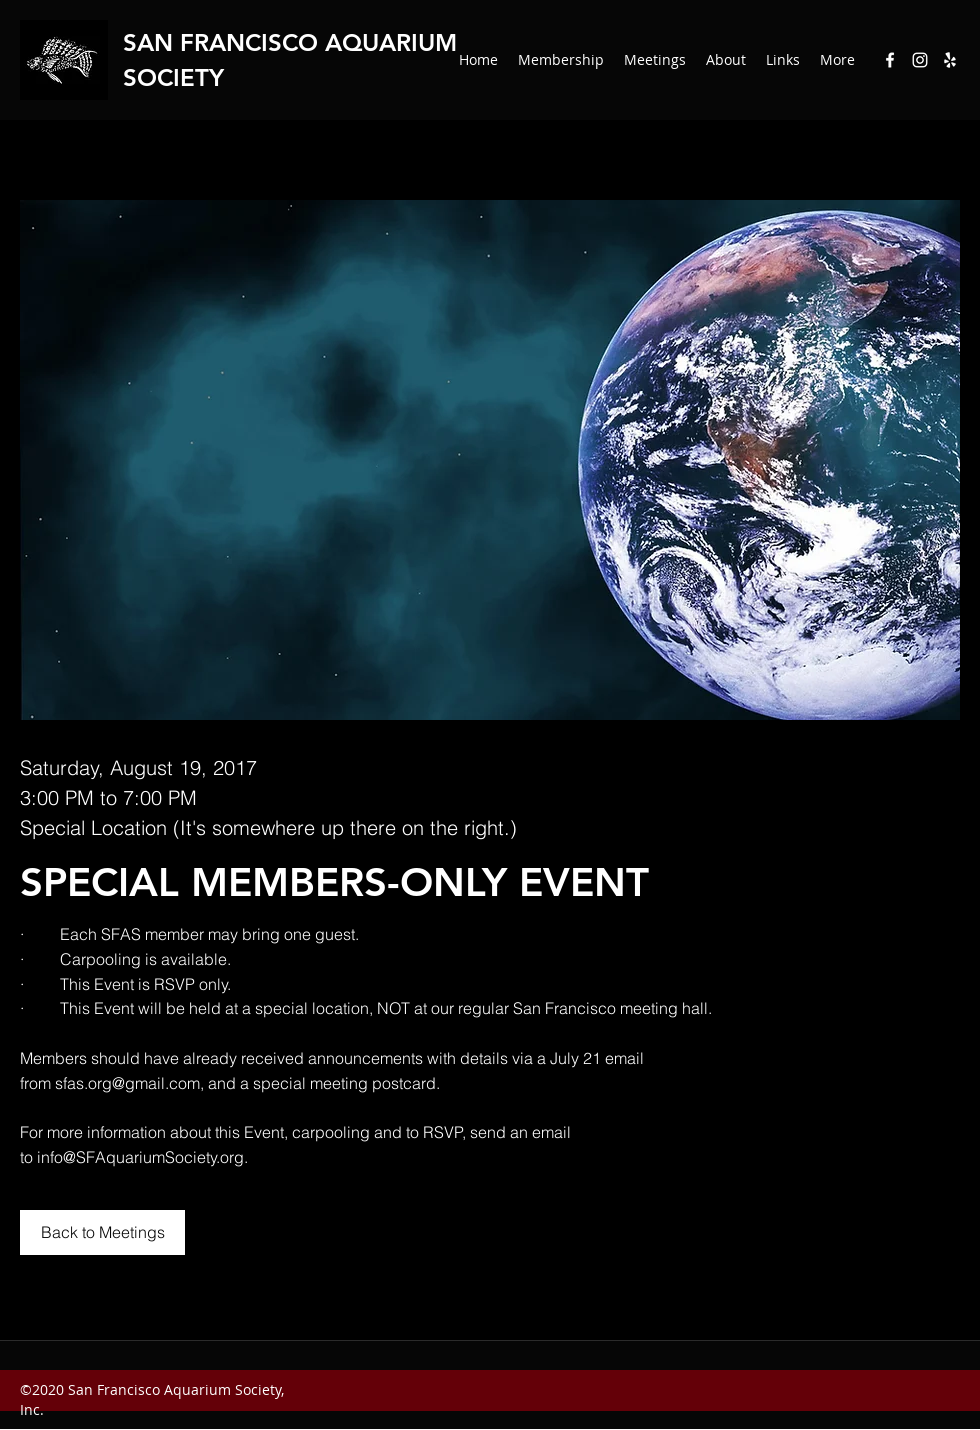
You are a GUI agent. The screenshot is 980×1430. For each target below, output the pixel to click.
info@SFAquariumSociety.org (140, 1157)
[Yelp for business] (950, 60)
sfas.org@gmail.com (127, 1083)
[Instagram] (920, 60)
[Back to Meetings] (102, 1232)
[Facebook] (890, 60)
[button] (726, 60)
